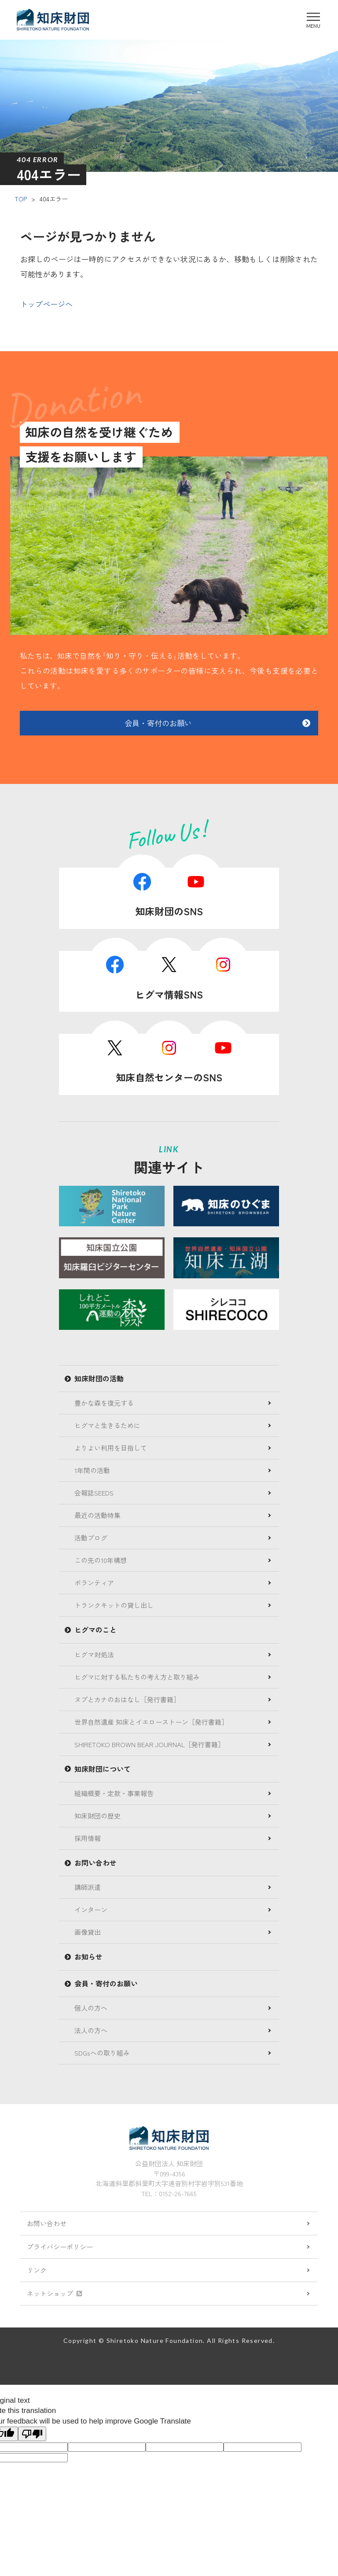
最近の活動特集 (97, 1515)
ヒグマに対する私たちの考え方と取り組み (137, 1676)
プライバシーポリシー (60, 2246)
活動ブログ (90, 1537)
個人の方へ (90, 2007)
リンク (37, 2270)
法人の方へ (90, 2030)
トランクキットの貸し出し (114, 1605)
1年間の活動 (92, 1470)
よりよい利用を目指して (110, 1447)
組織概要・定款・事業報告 (114, 1793)
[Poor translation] (32, 2434)
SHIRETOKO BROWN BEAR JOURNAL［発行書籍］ (149, 1744)
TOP (21, 198)
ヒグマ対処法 (94, 1654)
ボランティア (94, 1582)
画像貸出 (87, 1932)
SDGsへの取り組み (102, 2052)
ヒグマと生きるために (107, 1425)
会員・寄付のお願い (158, 722)
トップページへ (46, 303)
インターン (90, 1909)
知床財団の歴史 (97, 1815)
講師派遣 (87, 1887)
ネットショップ (54, 2293)
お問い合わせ (46, 2223)
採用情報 (87, 1838)
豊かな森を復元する (104, 1402)
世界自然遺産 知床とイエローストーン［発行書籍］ (151, 1721)
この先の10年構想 (100, 1560)
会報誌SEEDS (94, 1492)
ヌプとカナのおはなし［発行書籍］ (127, 1699)
